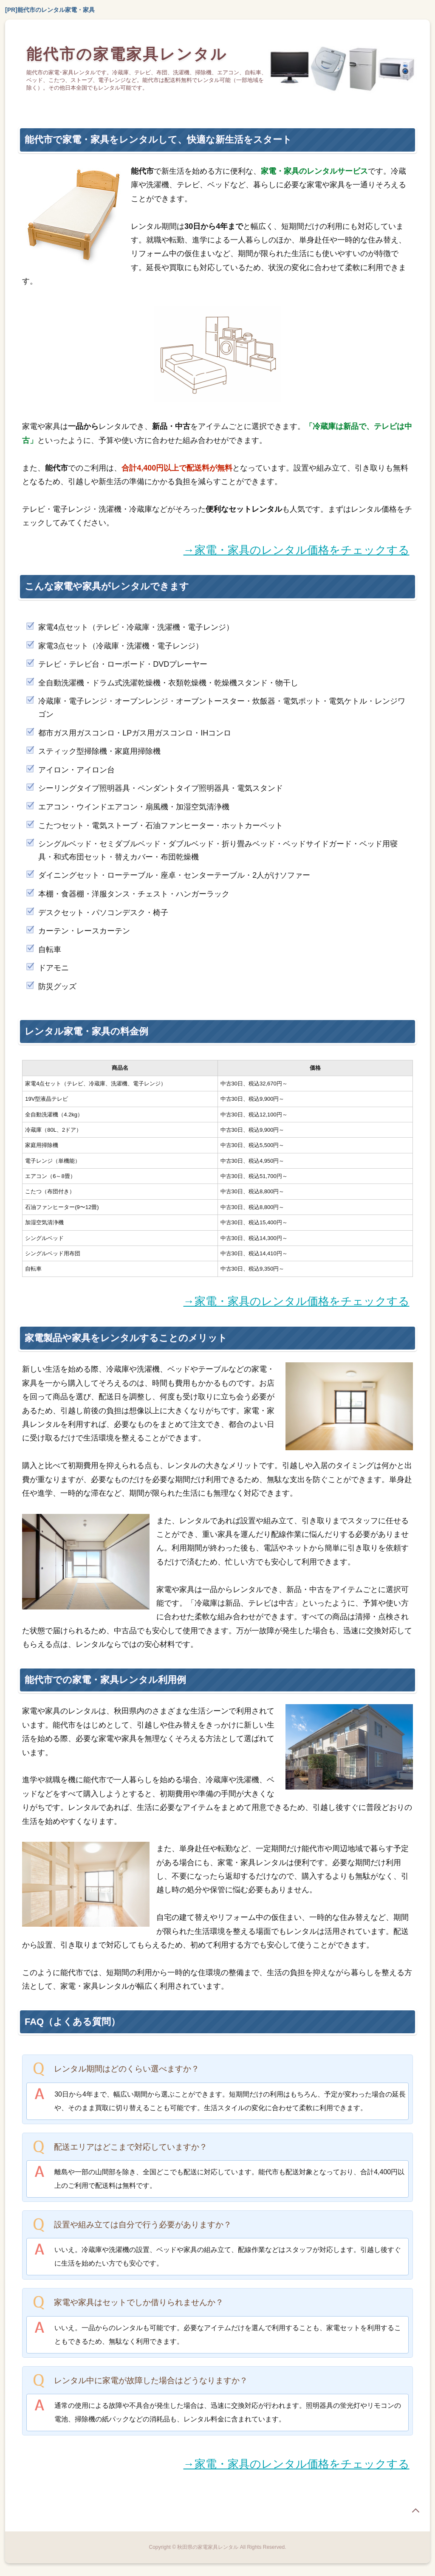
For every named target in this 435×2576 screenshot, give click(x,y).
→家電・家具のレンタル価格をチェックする (297, 550)
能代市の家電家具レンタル (126, 54)
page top (415, 2510)
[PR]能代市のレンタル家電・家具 (50, 9)
